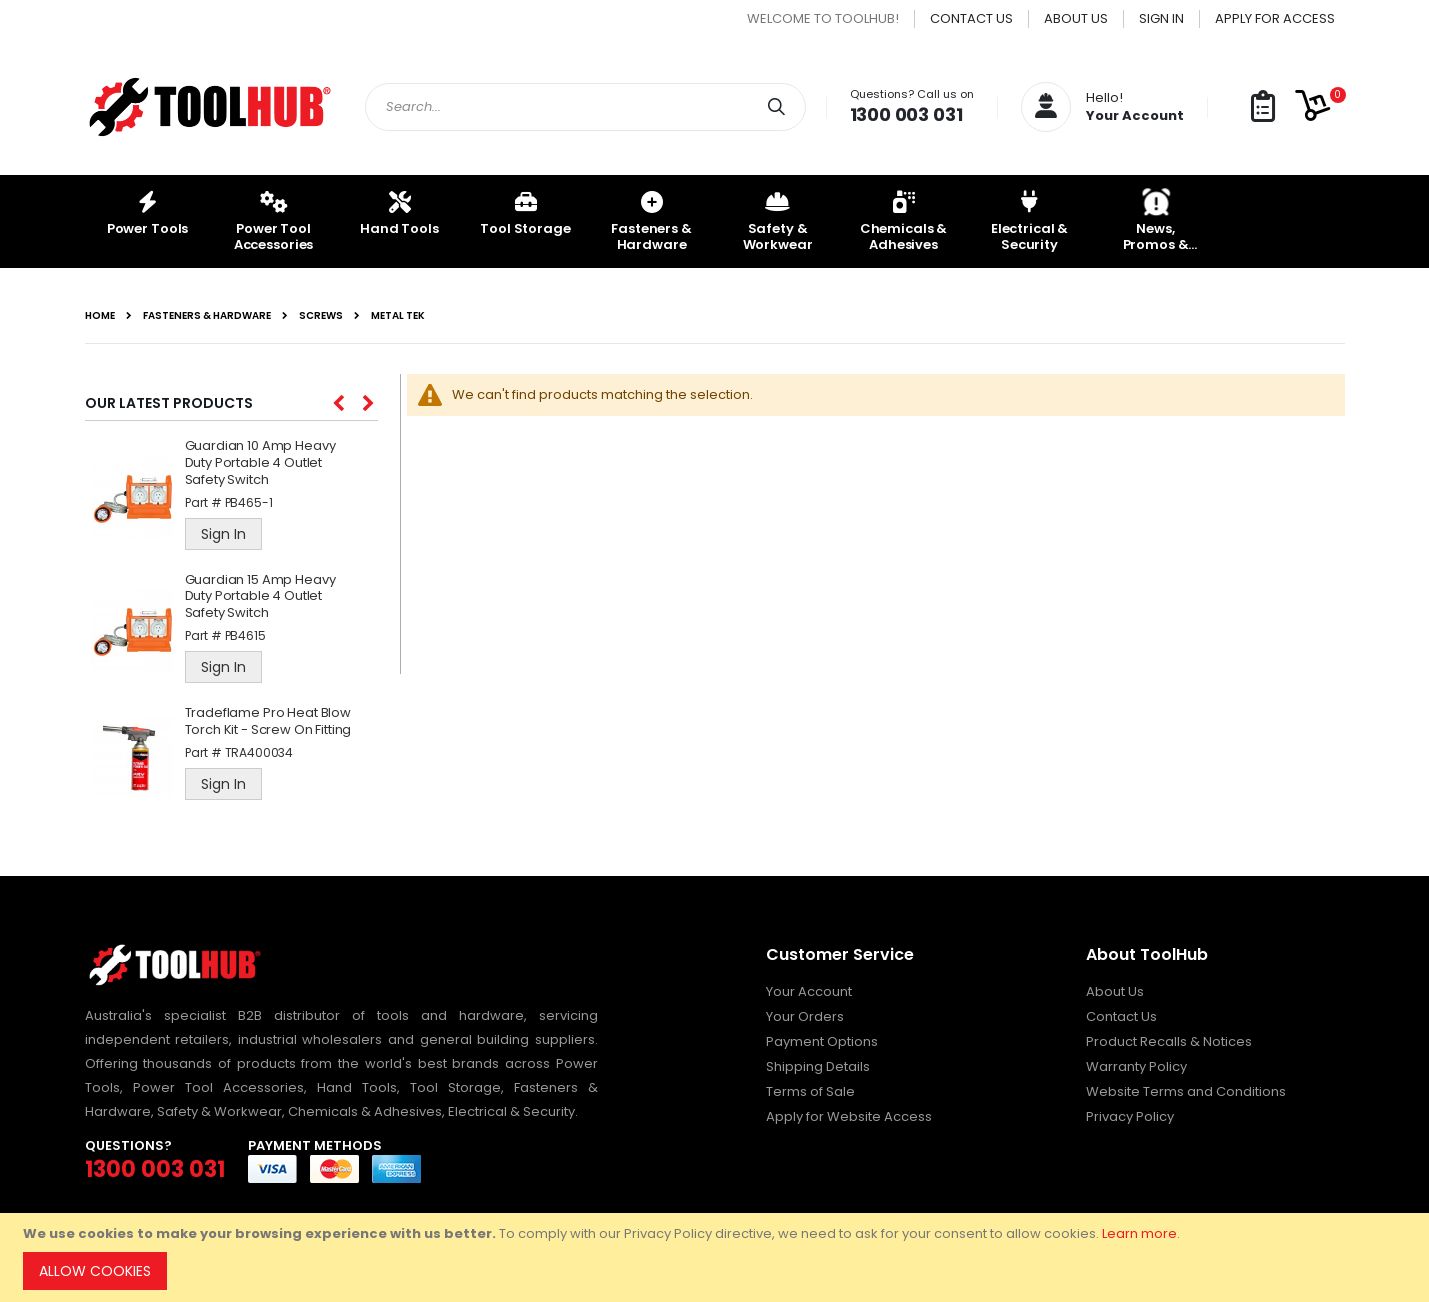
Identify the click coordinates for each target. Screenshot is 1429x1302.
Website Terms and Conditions (1186, 1091)
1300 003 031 (906, 114)
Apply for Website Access (849, 1116)
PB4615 (245, 635)
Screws (321, 316)
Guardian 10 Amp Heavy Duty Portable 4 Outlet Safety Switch (260, 463)
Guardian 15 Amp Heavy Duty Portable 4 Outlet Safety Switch (260, 597)
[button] (1263, 107)
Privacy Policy (1130, 1116)
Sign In (1161, 19)
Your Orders (805, 1016)
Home (100, 316)
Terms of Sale (810, 1091)
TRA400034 (259, 752)
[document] (717, 1257)
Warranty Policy (1136, 1066)
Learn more (1139, 1233)
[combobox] (585, 107)
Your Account (809, 991)
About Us (1076, 19)
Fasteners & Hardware (207, 316)
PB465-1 (249, 502)
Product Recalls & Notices (1169, 1041)
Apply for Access (1275, 19)
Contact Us (971, 19)
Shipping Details (818, 1066)
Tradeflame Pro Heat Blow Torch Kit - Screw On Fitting (268, 722)
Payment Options (822, 1041)
